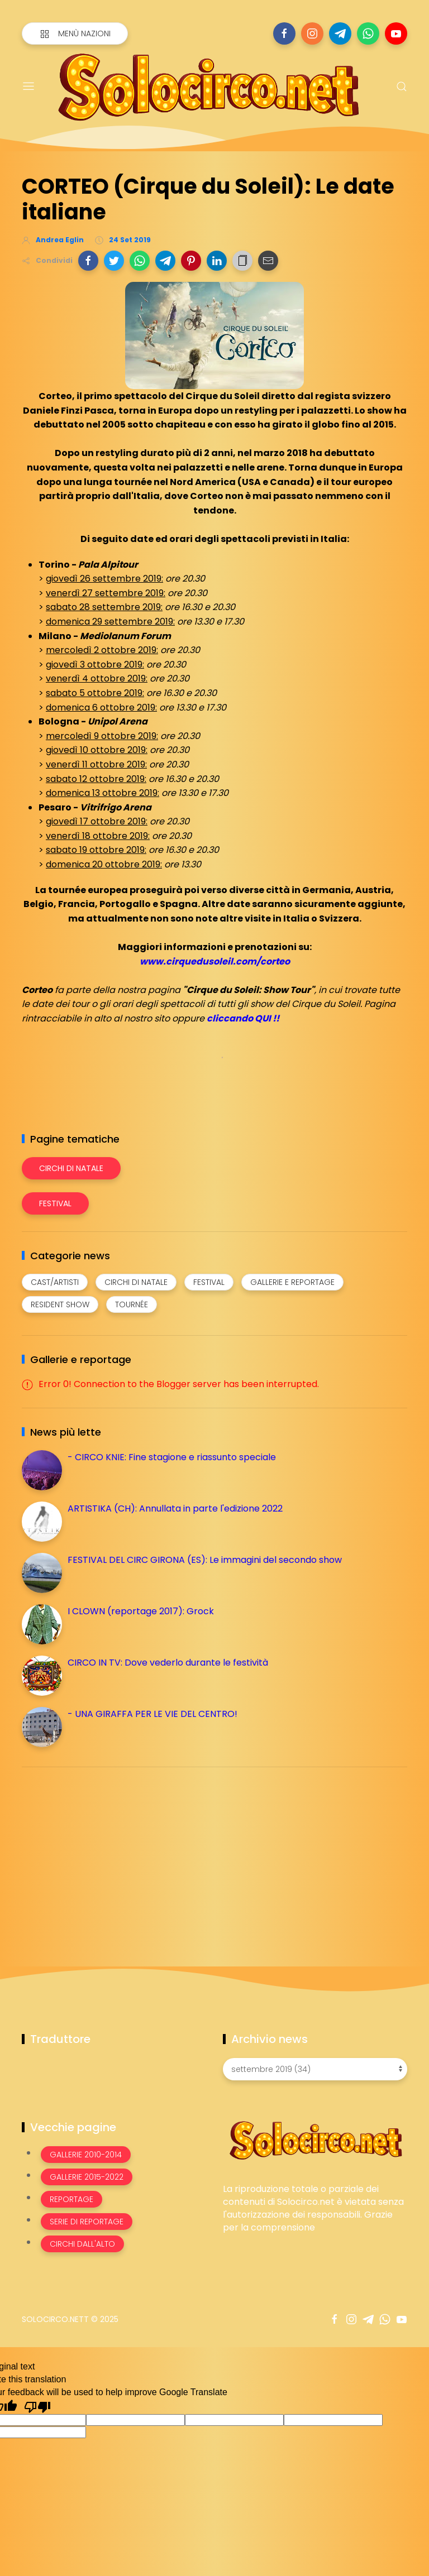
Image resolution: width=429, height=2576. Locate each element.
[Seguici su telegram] (340, 33)
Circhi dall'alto (82, 2243)
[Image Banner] (315, 2139)
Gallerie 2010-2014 (86, 2154)
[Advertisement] (105, 1853)
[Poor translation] (37, 2406)
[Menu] (28, 86)
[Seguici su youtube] (396, 33)
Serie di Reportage (86, 2221)
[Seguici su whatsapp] (368, 33)
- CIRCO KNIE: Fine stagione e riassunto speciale (172, 1457)
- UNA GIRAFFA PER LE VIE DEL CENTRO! (152, 1713)
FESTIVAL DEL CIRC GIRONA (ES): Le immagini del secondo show (205, 1559)
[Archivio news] (315, 2069)
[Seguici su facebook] (284, 33)
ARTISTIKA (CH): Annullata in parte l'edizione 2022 (175, 1508)
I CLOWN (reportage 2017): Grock (141, 1611)
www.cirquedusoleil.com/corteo (215, 961)
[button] (88, 261)
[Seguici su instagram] (312, 33)
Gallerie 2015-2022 (86, 2176)
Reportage (71, 2199)
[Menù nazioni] (75, 33)
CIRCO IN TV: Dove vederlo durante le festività (168, 1662)
